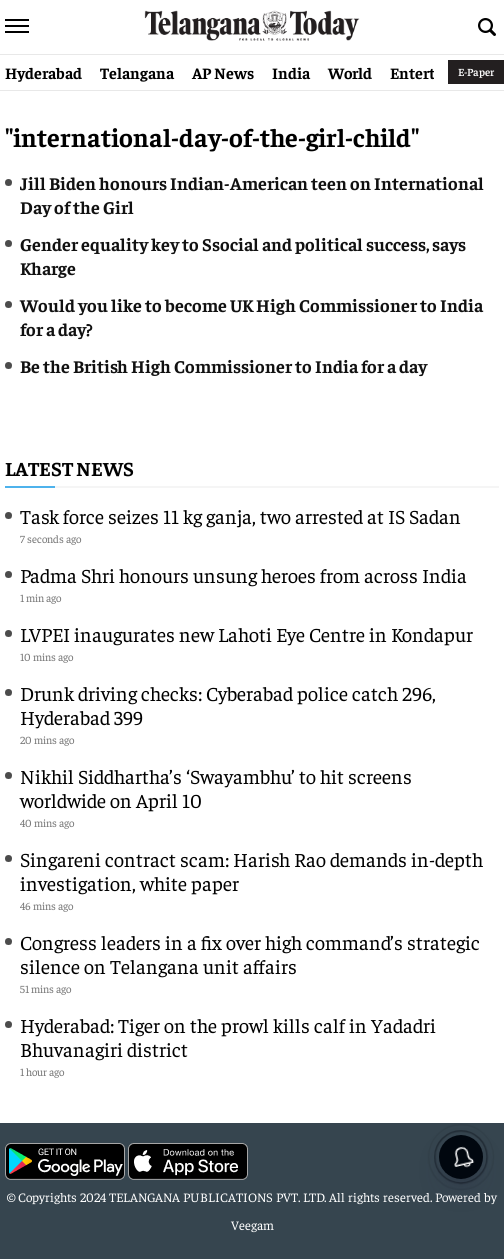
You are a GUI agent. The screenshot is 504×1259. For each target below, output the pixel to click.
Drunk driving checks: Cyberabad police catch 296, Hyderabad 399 (228, 704)
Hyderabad (43, 72)
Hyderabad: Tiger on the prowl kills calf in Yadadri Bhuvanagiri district (228, 1036)
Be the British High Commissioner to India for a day (223, 365)
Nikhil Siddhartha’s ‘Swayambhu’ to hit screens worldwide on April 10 (216, 787)
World (350, 72)
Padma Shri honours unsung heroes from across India (243, 574)
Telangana (137, 72)
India (291, 72)
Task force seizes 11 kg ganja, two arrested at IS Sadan (240, 515)
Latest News (69, 467)
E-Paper (476, 71)
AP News (223, 72)
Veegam (252, 1224)
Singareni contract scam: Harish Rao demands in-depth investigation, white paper (251, 870)
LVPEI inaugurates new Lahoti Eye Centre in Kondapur (246, 633)
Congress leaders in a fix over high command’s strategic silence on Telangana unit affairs (250, 953)
